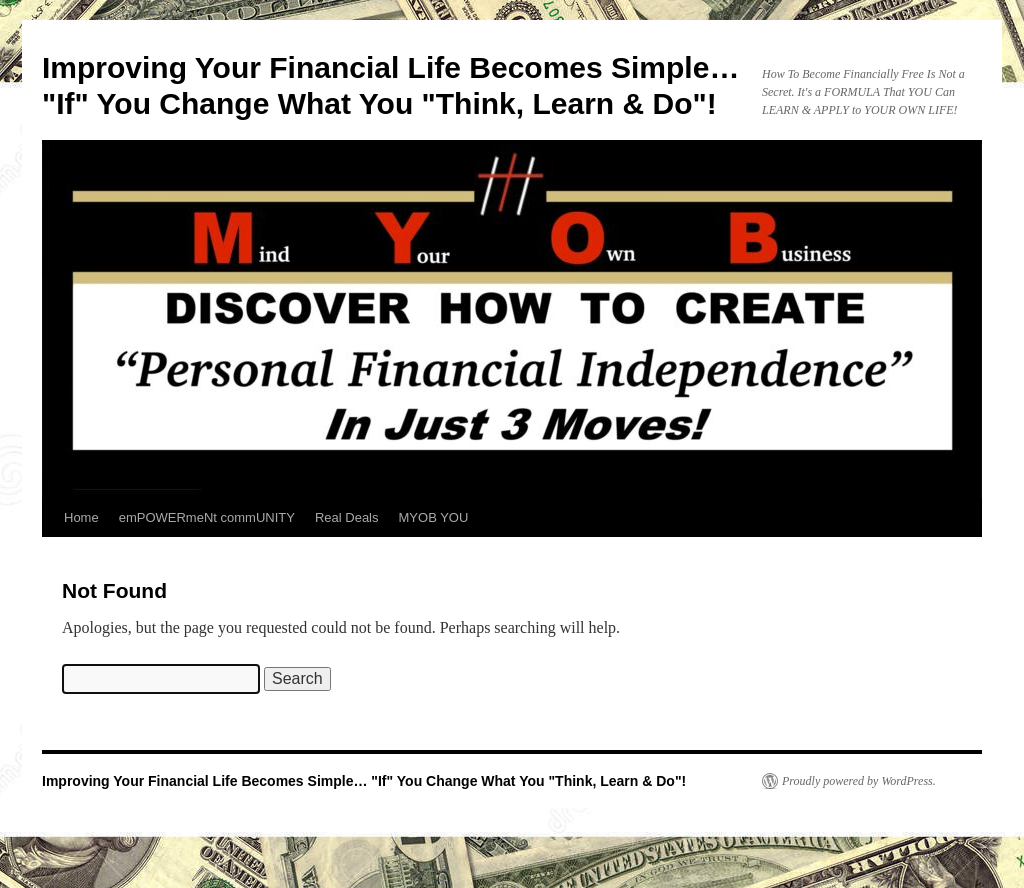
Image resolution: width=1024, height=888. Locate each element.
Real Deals (347, 517)
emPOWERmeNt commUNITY (207, 517)
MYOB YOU (434, 517)
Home (81, 517)
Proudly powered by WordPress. (859, 781)
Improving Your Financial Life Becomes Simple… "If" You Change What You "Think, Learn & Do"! (364, 781)
